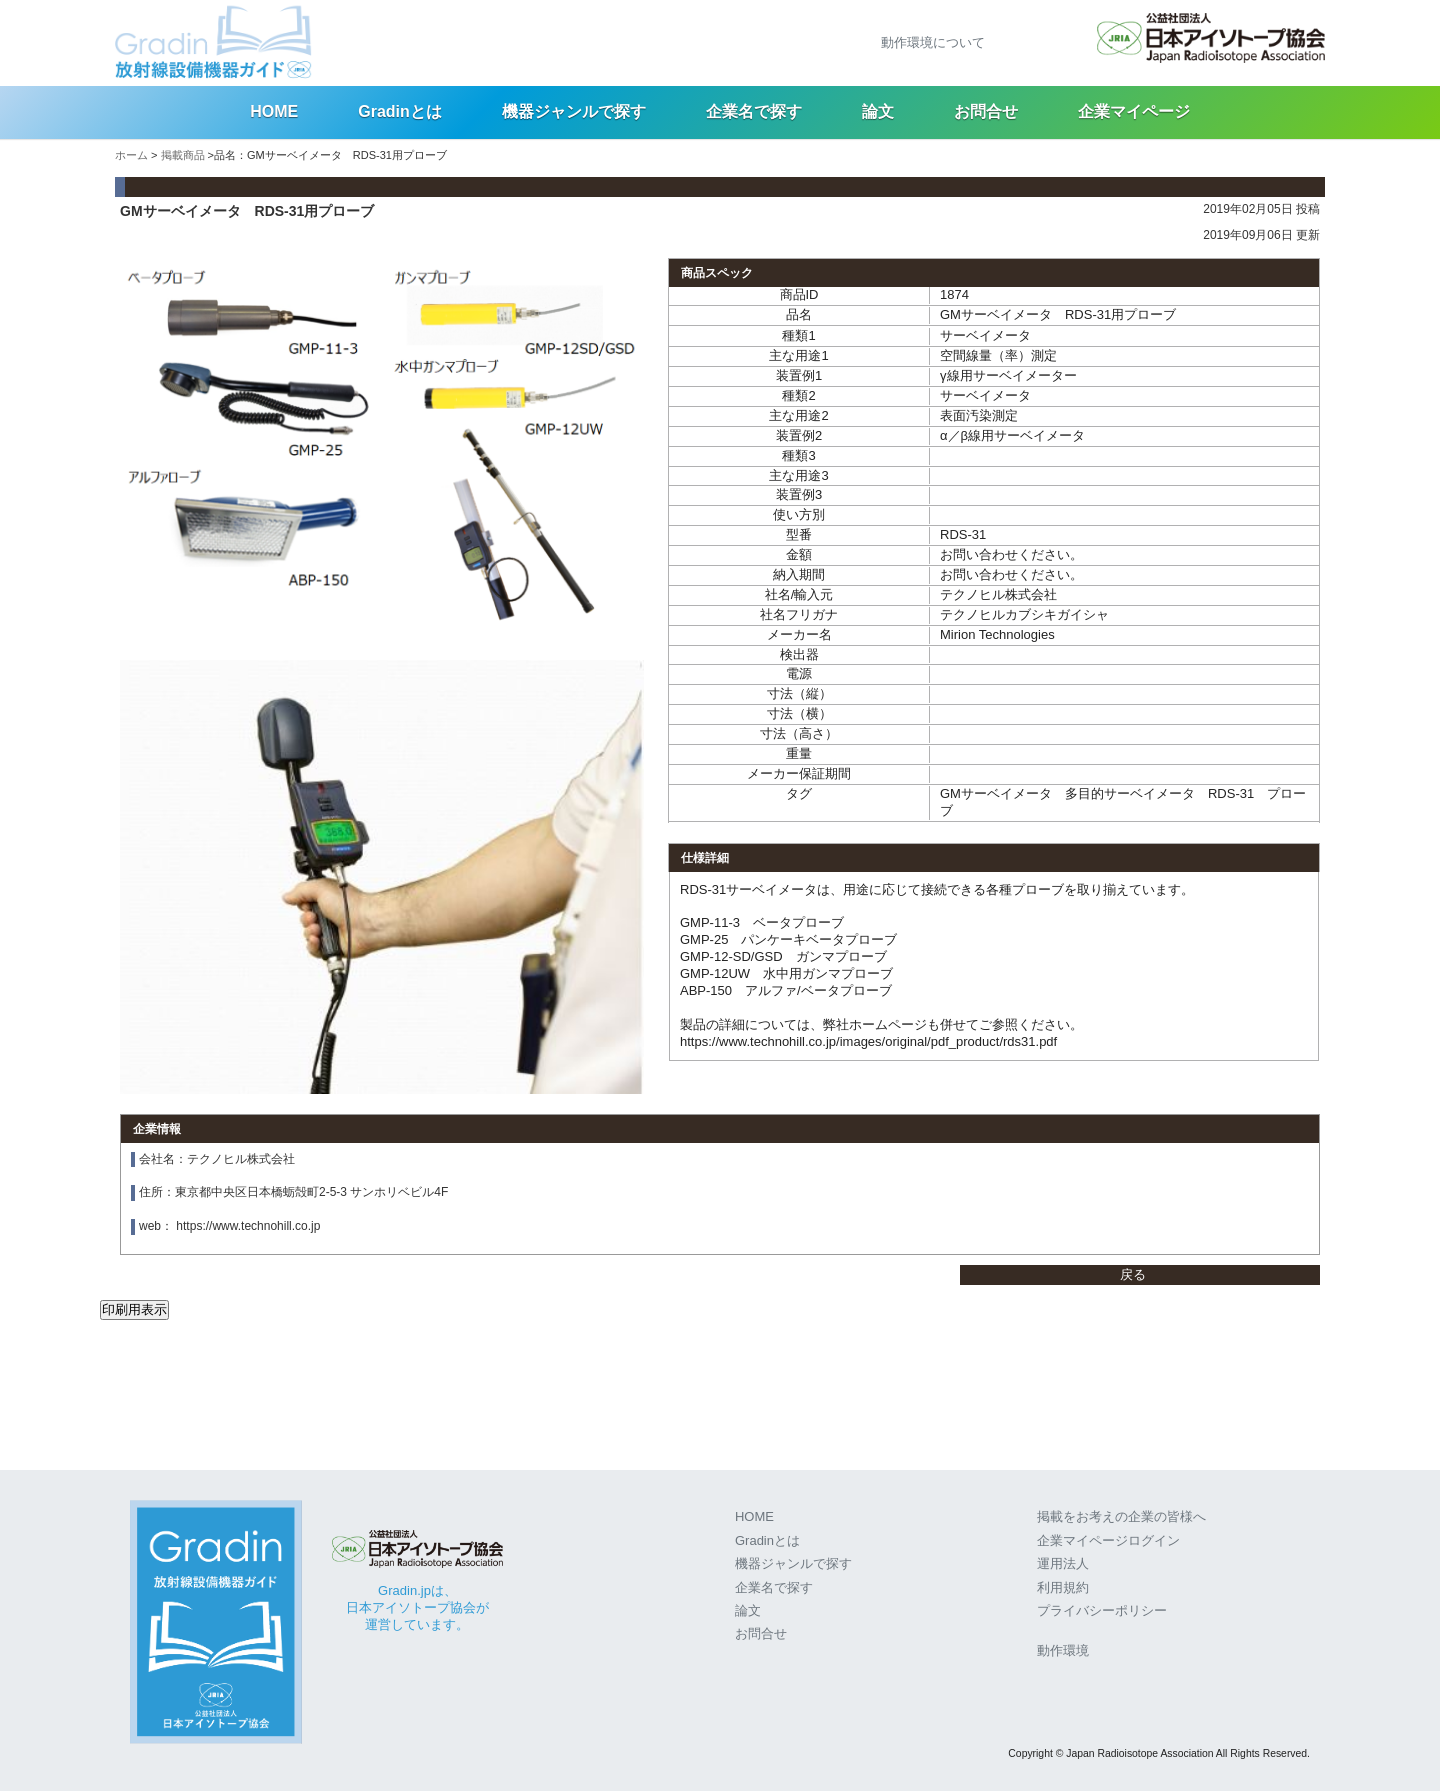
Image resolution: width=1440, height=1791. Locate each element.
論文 (878, 111)
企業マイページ (1134, 111)
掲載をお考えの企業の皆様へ (1121, 1516)
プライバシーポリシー (1102, 1610)
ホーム (131, 155)
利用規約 (1063, 1587)
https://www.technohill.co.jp (248, 1226)
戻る (1133, 1274)
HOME (274, 111)
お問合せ (986, 111)
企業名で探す (754, 111)
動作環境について (933, 42)
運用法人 (1063, 1563)
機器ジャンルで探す (574, 111)
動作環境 (1063, 1650)
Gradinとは (400, 111)
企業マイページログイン (1108, 1540)
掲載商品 (183, 155)
